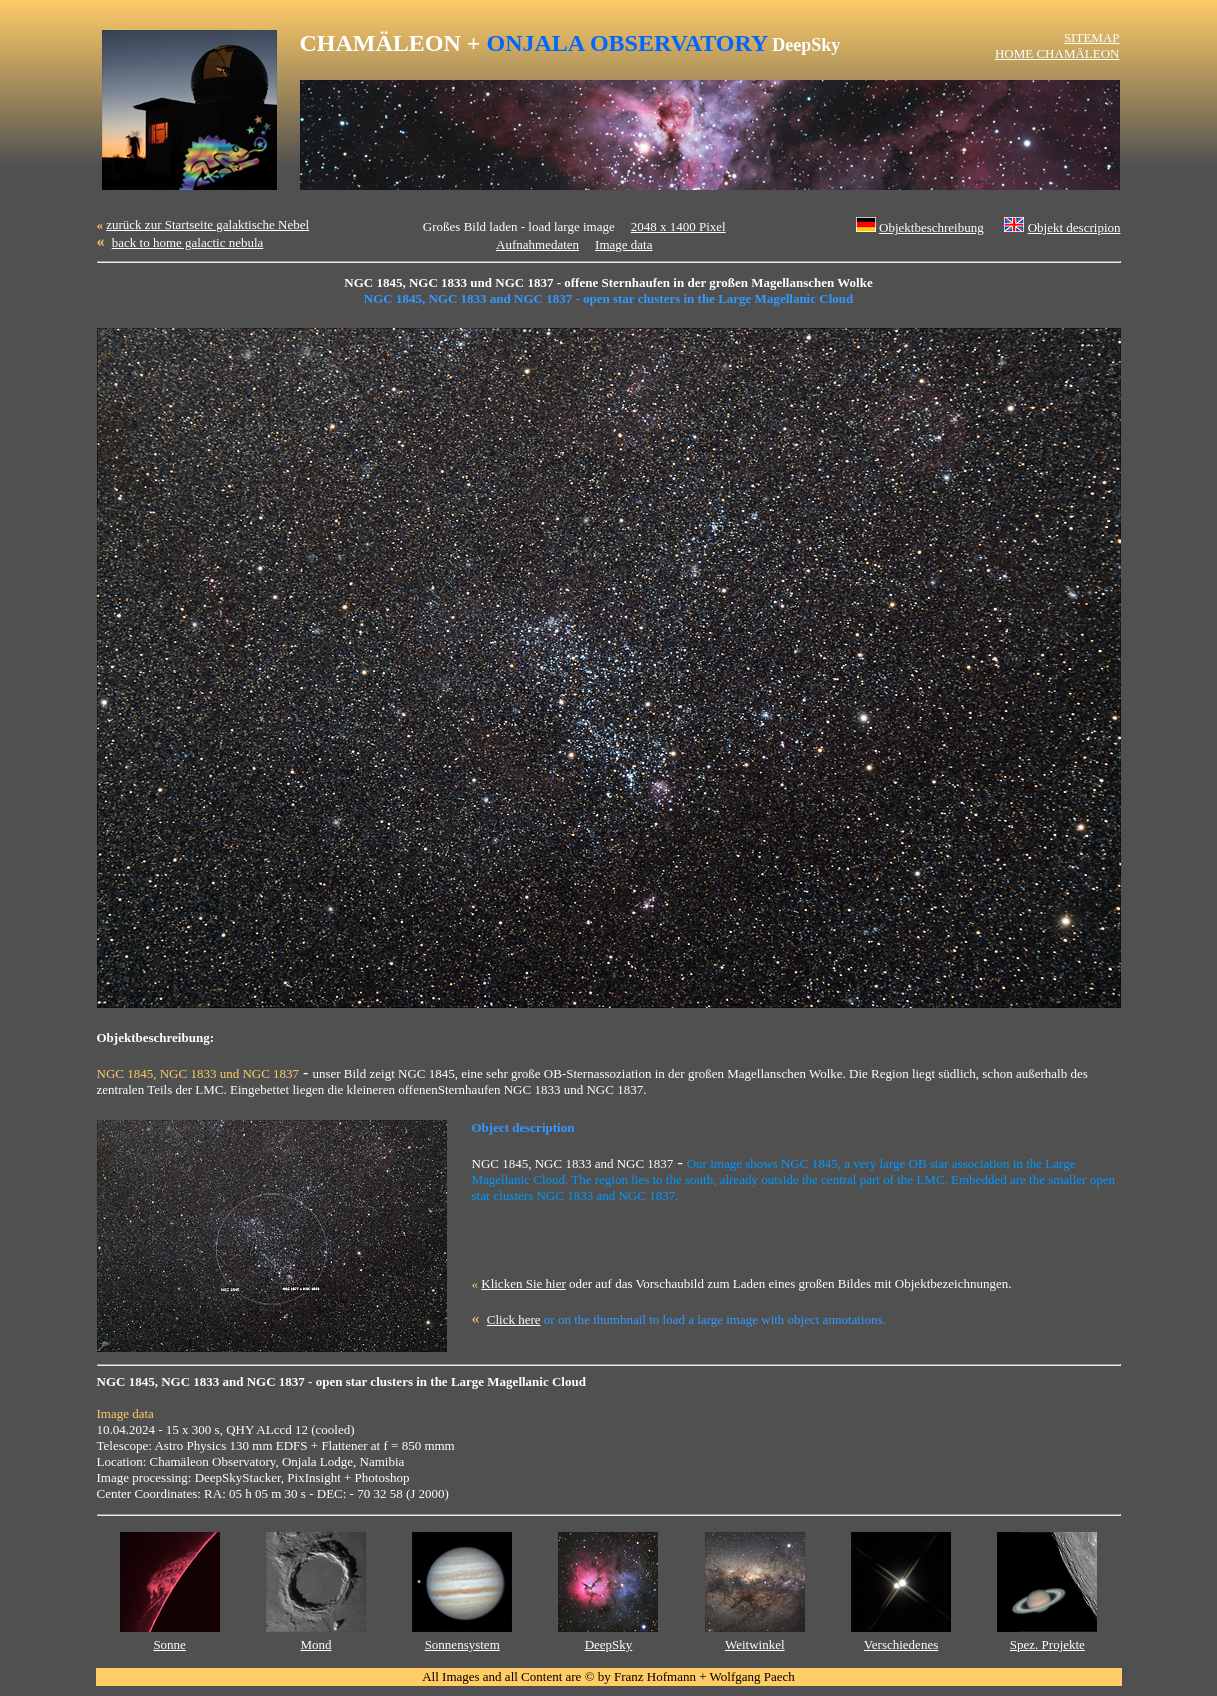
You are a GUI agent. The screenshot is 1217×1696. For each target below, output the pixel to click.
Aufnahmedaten (537, 244)
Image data (623, 244)
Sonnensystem (462, 1644)
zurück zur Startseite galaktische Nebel (207, 224)
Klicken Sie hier (523, 1283)
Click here (514, 1319)
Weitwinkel (755, 1644)
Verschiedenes (901, 1644)
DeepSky (609, 1644)
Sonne (169, 1644)
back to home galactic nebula (188, 242)
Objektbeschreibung (931, 227)
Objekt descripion (1074, 227)
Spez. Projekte (1047, 1644)
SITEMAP (1092, 37)
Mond (315, 1644)
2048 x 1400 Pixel (678, 226)
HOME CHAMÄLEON (1057, 53)
